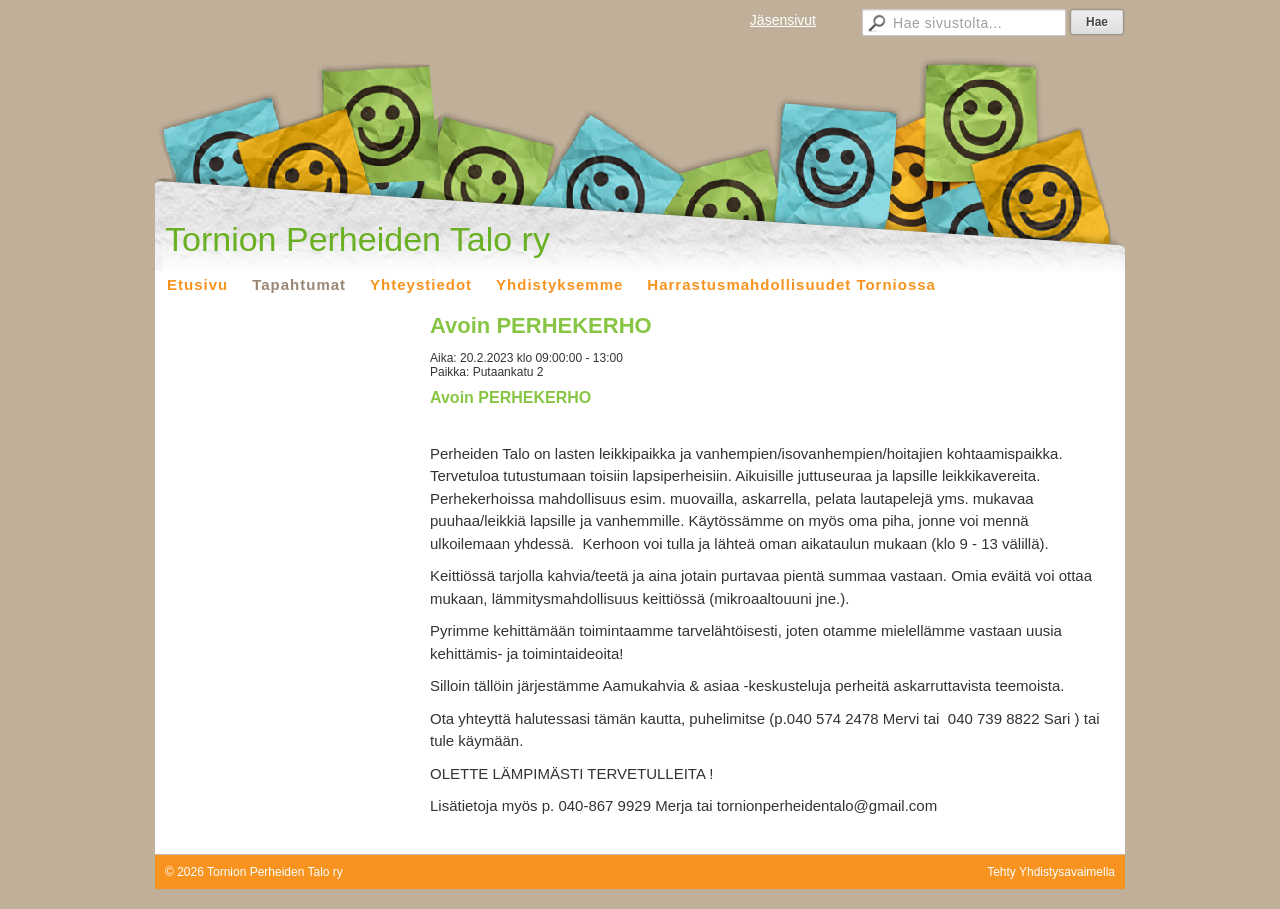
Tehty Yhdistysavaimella (1051, 872)
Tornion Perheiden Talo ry (357, 239)
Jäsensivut (783, 20)
